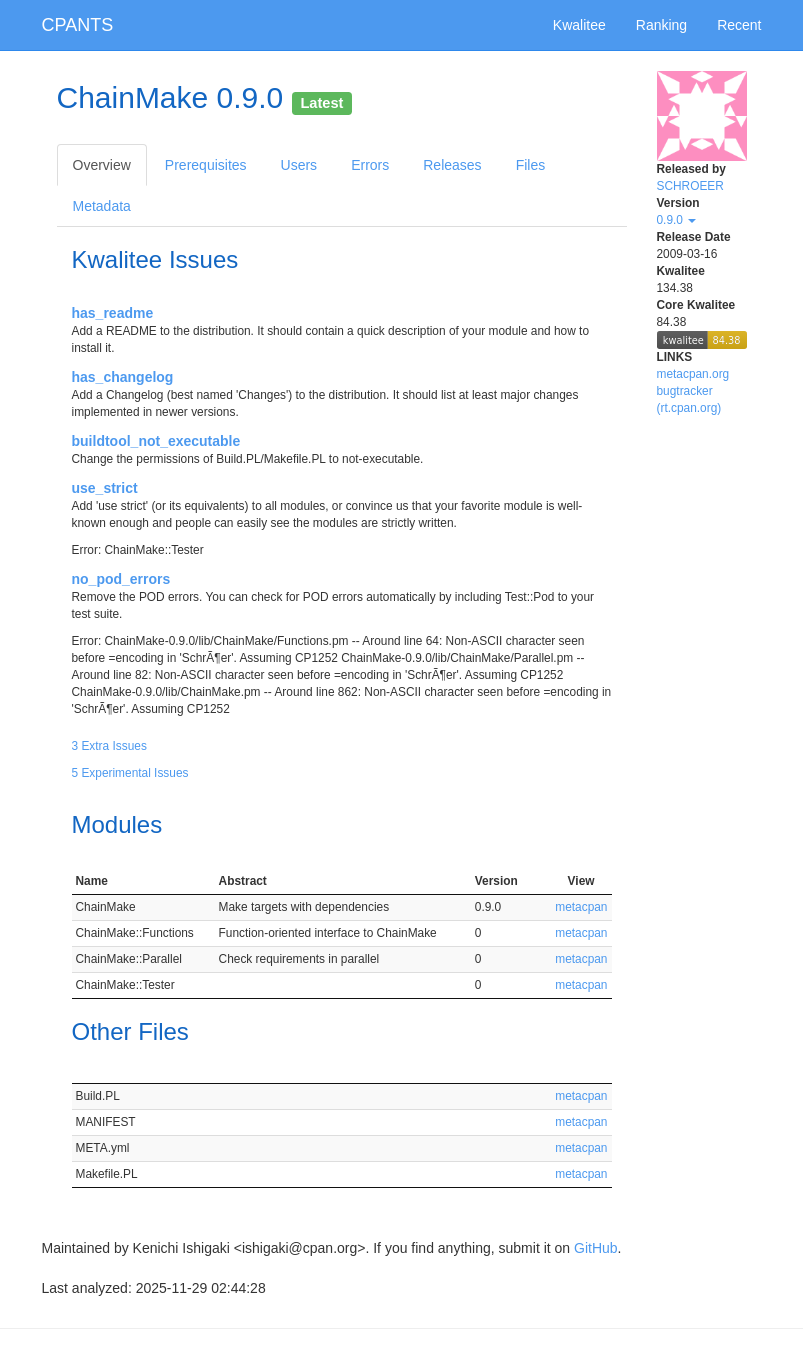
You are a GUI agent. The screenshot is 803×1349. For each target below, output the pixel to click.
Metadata (102, 206)
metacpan (581, 907)
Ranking (661, 25)
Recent (739, 25)
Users (299, 165)
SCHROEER (690, 186)
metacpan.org (693, 374)
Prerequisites (206, 165)
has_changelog (123, 377)
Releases (452, 165)
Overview (102, 165)
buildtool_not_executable (156, 441)
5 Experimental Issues (130, 773)
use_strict (105, 488)
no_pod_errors (121, 579)
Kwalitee (579, 25)
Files (531, 165)
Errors (370, 165)
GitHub (596, 1248)
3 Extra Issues (109, 746)
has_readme (113, 313)
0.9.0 (677, 220)
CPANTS (78, 25)
